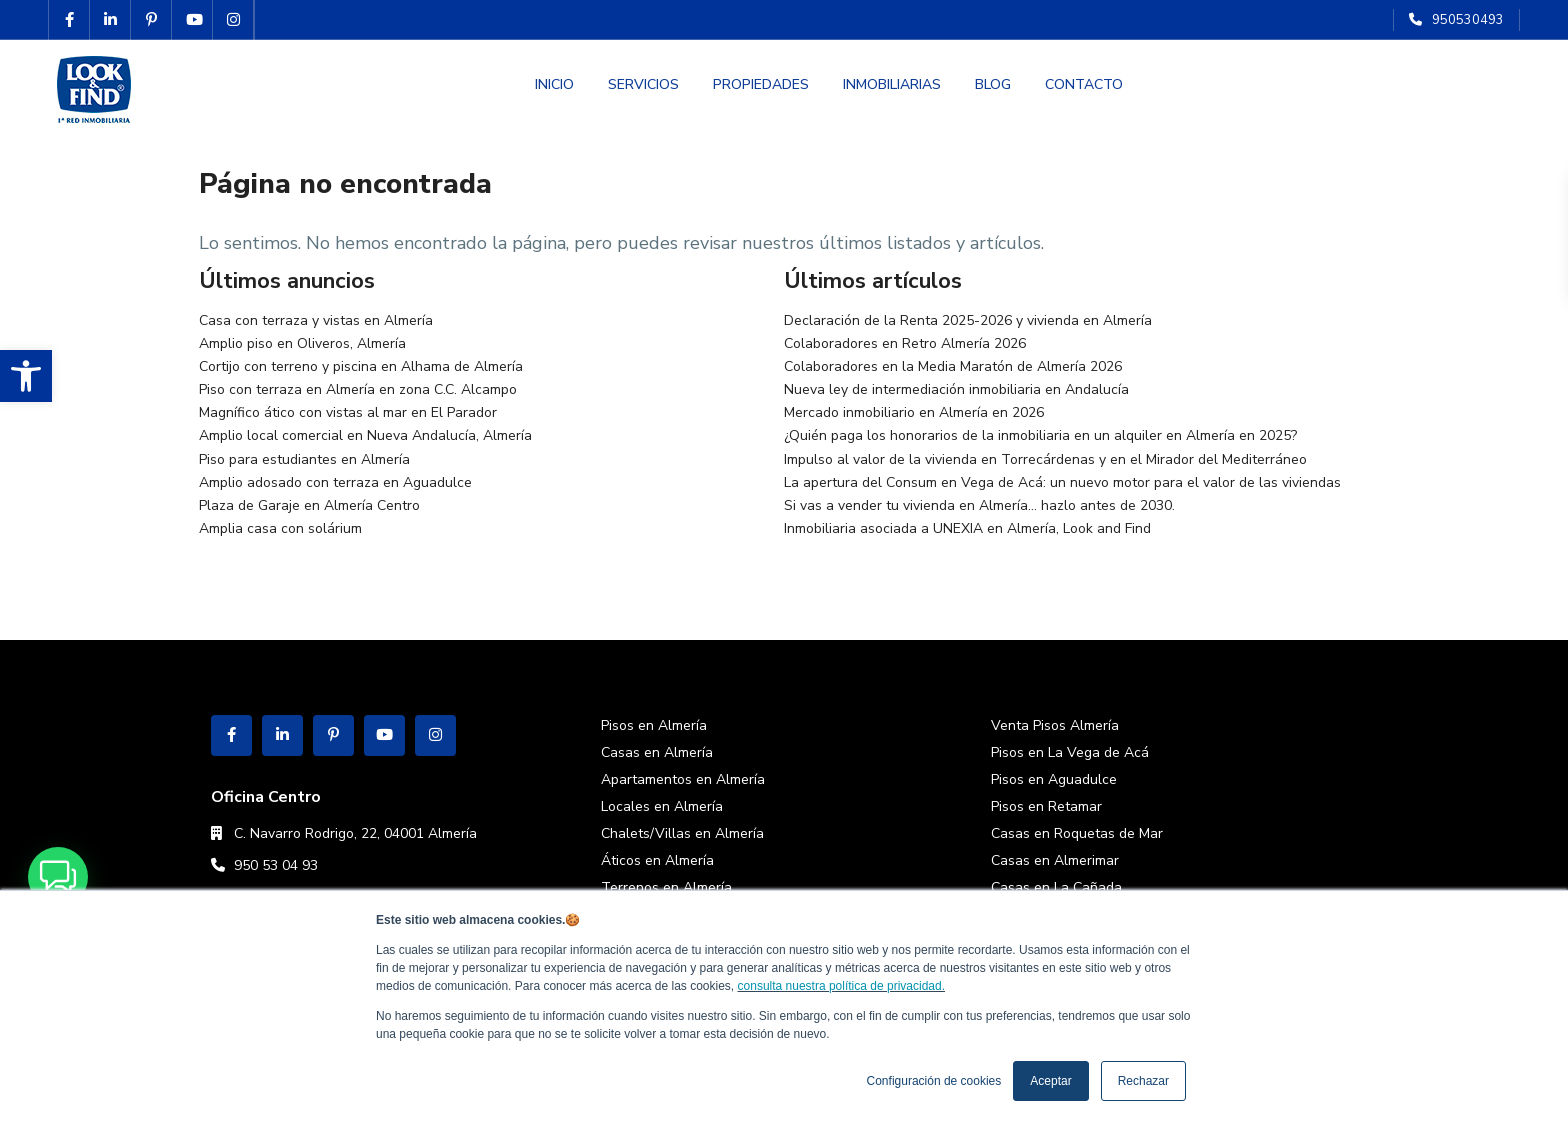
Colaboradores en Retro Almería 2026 (905, 343)
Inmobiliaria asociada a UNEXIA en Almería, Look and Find (967, 528)
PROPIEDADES (761, 84)
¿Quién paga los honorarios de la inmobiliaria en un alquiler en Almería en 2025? (1040, 435)
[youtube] (192, 20)
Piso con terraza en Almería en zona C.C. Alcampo (358, 389)
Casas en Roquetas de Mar (1077, 833)
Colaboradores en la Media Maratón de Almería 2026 (953, 366)
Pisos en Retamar (1046, 806)
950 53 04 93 (276, 865)
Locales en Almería (662, 806)
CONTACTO (1084, 84)
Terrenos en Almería (666, 887)
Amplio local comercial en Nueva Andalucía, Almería (365, 435)
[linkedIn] (110, 20)
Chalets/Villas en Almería (682, 833)
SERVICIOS (643, 84)
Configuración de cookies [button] (934, 1081)
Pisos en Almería (654, 725)
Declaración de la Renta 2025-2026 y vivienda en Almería (968, 320)
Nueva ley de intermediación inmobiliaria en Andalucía (956, 389)
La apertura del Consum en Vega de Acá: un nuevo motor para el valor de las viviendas (1062, 482)
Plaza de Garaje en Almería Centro (309, 505)
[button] (26, 376)
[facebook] (69, 20)
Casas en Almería (657, 752)
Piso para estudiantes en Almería (304, 459)
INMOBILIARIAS (892, 84)
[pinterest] (151, 20)
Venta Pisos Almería (1055, 725)
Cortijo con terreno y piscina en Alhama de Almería (361, 366)
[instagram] (233, 20)
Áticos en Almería (657, 860)
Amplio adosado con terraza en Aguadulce (335, 482)
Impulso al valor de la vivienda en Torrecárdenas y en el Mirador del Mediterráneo (1045, 459)
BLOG (993, 84)
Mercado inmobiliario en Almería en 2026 (914, 412)
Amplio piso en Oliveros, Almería (302, 343)
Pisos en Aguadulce (1054, 779)
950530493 (1468, 20)
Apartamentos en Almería (683, 779)
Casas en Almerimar (1055, 860)
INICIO (554, 84)
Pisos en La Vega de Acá (1070, 752)
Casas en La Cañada (1056, 887)
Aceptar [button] (1050, 1081)
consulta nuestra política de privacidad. (841, 986)
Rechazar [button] (1143, 1081)
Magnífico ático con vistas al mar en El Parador (348, 412)
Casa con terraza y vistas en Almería (316, 320)
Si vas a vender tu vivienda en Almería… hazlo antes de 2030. (979, 505)
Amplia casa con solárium (280, 528)
